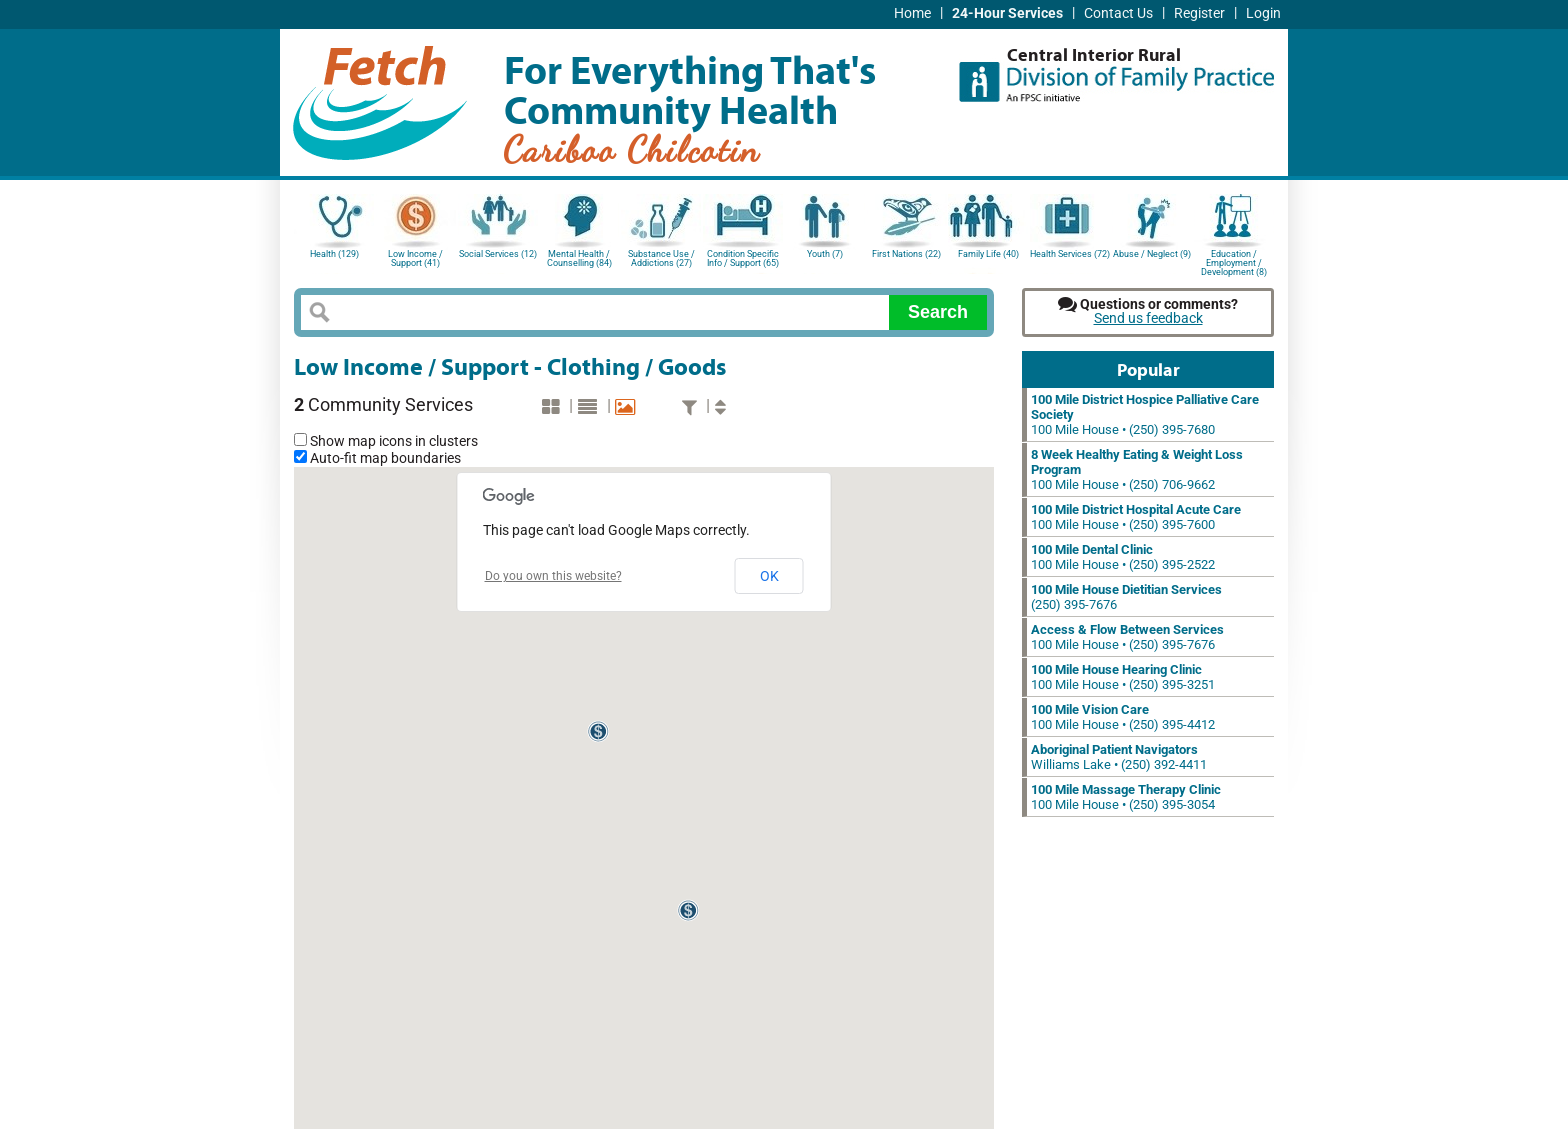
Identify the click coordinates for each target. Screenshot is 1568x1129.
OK (769, 576)
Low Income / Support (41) (415, 258)
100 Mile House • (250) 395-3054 (1126, 797)
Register (1199, 13)
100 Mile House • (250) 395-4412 (1123, 717)
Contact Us (1118, 13)
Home (912, 13)
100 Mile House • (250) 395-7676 (1127, 637)
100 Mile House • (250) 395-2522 (1123, 557)
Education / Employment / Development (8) (1234, 261)
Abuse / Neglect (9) (1152, 254)
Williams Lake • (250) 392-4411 (1119, 757)
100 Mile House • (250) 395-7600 (1136, 517)
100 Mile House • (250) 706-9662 (1137, 469)
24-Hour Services (1007, 13)
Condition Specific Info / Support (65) (743, 258)
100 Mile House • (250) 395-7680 (1145, 414)
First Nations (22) (906, 254)
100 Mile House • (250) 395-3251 (1123, 677)
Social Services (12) (498, 254)
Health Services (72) (1070, 254)
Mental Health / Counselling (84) (579, 258)
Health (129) (334, 254)
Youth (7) (825, 254)
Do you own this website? (553, 576)
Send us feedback (1148, 318)
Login (1263, 13)
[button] (599, 732)
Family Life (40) (988, 254)
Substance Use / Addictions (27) (661, 258)
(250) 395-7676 (1126, 597)
